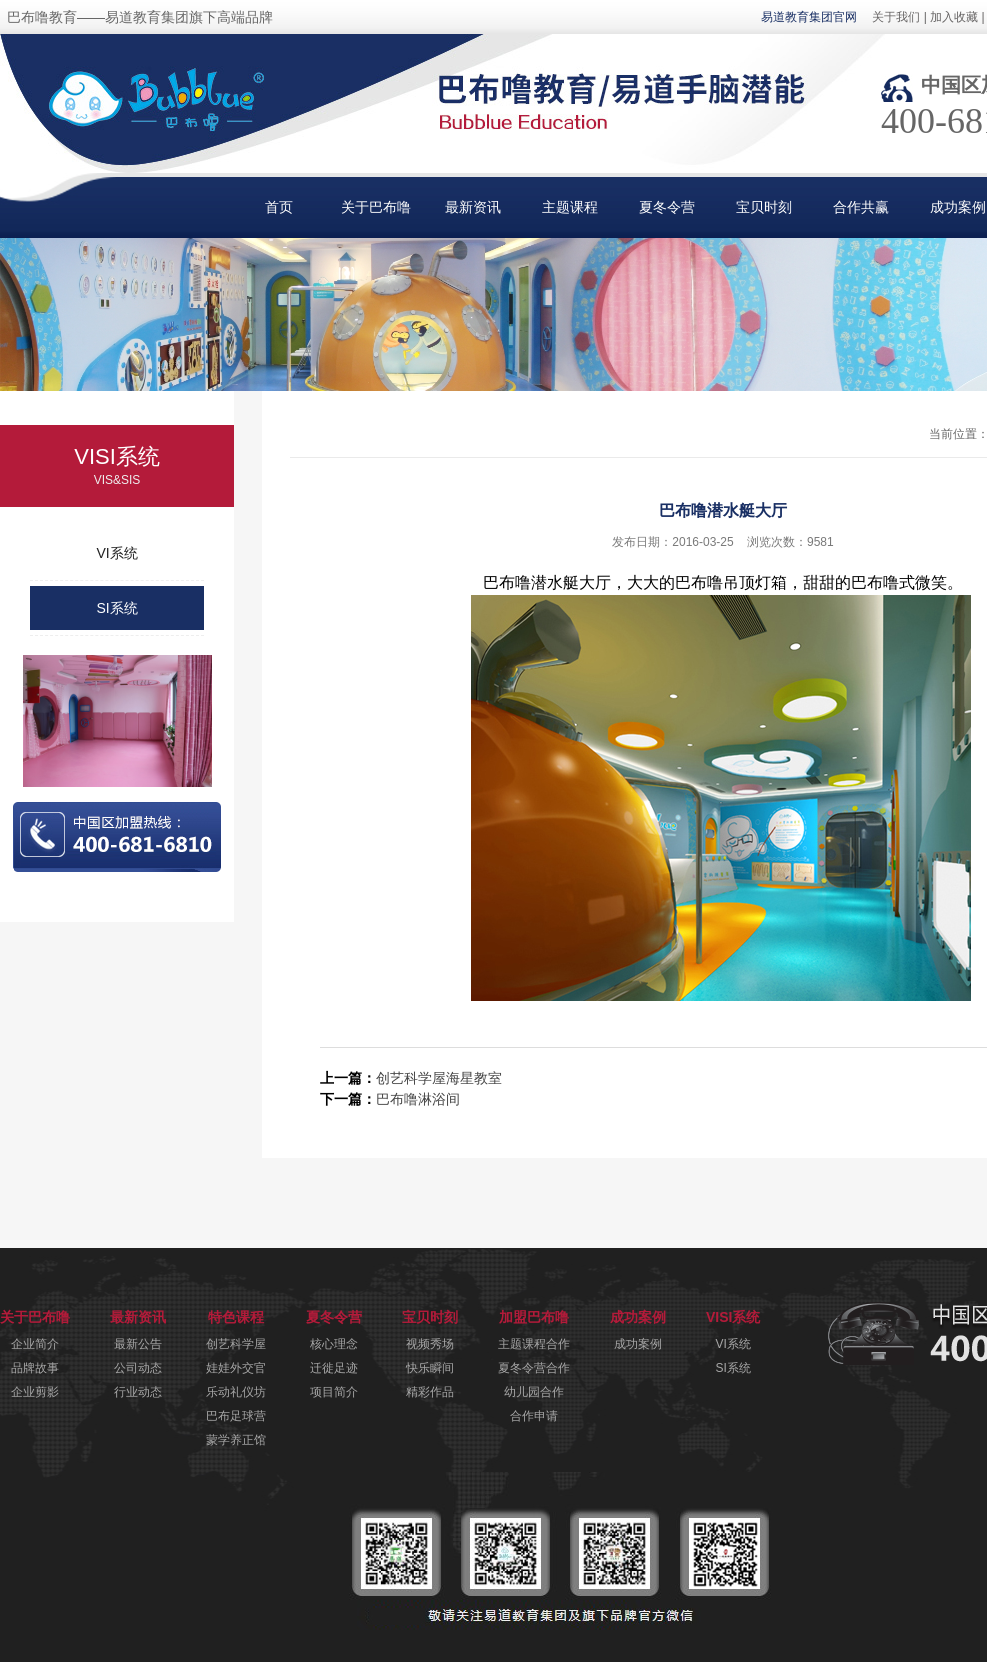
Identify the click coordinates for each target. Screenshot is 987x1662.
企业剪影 (35, 1392)
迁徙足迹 (334, 1368)
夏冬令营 (667, 207)
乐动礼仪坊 (236, 1392)
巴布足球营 (236, 1416)
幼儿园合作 (534, 1392)
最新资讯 (473, 207)
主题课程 (570, 207)
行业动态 (138, 1392)
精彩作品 (430, 1392)
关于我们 (896, 17)
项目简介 (334, 1392)
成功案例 (638, 1344)
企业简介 (35, 1344)
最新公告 (138, 1344)
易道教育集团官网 (809, 17)
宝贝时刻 (764, 207)
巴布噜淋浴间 (418, 1099)
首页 (279, 207)
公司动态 (138, 1368)
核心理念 (334, 1344)
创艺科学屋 (236, 1344)
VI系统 (116, 553)
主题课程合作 (534, 1344)
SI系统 (116, 608)
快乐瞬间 (430, 1368)
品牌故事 (35, 1368)
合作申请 (534, 1416)
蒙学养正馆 (236, 1440)
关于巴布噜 (376, 207)
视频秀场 (430, 1344)
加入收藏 (954, 17)
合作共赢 (861, 207)
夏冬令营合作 (534, 1368)
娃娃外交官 (236, 1368)
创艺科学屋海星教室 (439, 1078)
